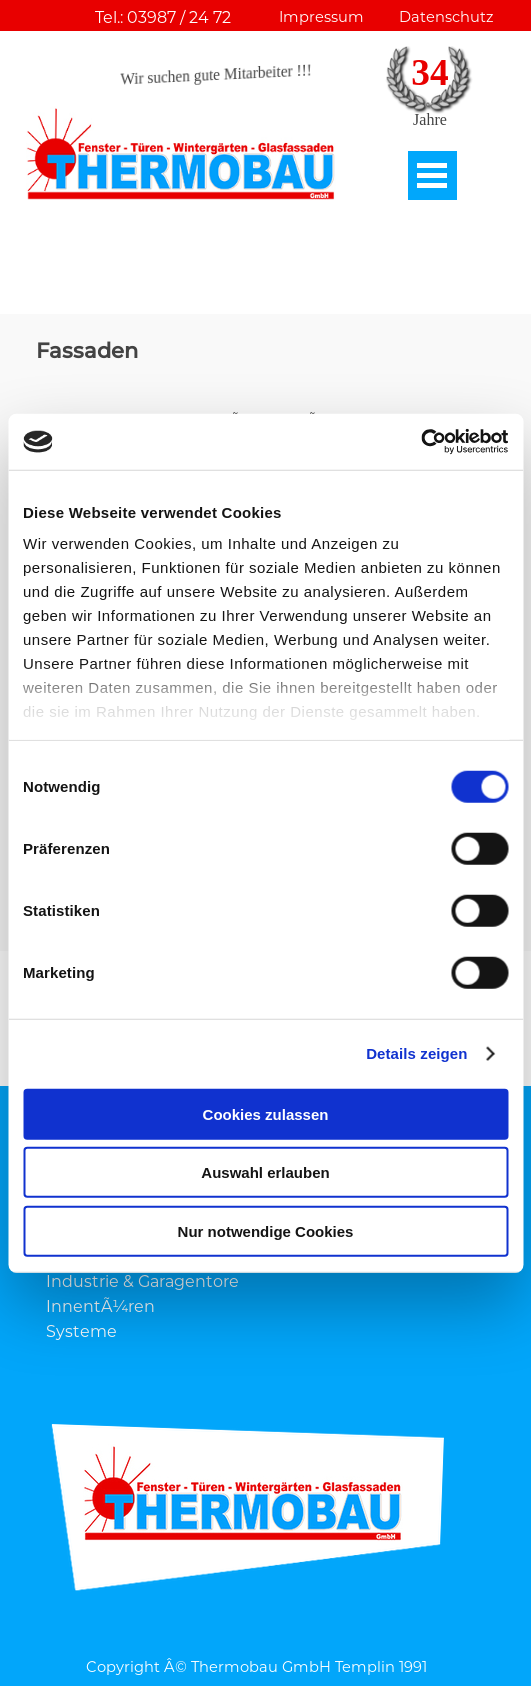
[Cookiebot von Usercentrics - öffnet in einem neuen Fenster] (420, 442)
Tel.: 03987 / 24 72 (163, 17)
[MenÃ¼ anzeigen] (432, 175)
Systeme (81, 1331)
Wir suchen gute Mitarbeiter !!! (216, 75)
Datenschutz (446, 17)
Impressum (321, 17)
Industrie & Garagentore (142, 1281)
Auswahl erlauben (265, 1172)
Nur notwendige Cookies (266, 1230)
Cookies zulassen (266, 1113)
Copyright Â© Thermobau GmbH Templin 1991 (256, 1667)
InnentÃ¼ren (100, 1306)
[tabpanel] (265, 292)
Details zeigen (416, 1053)
